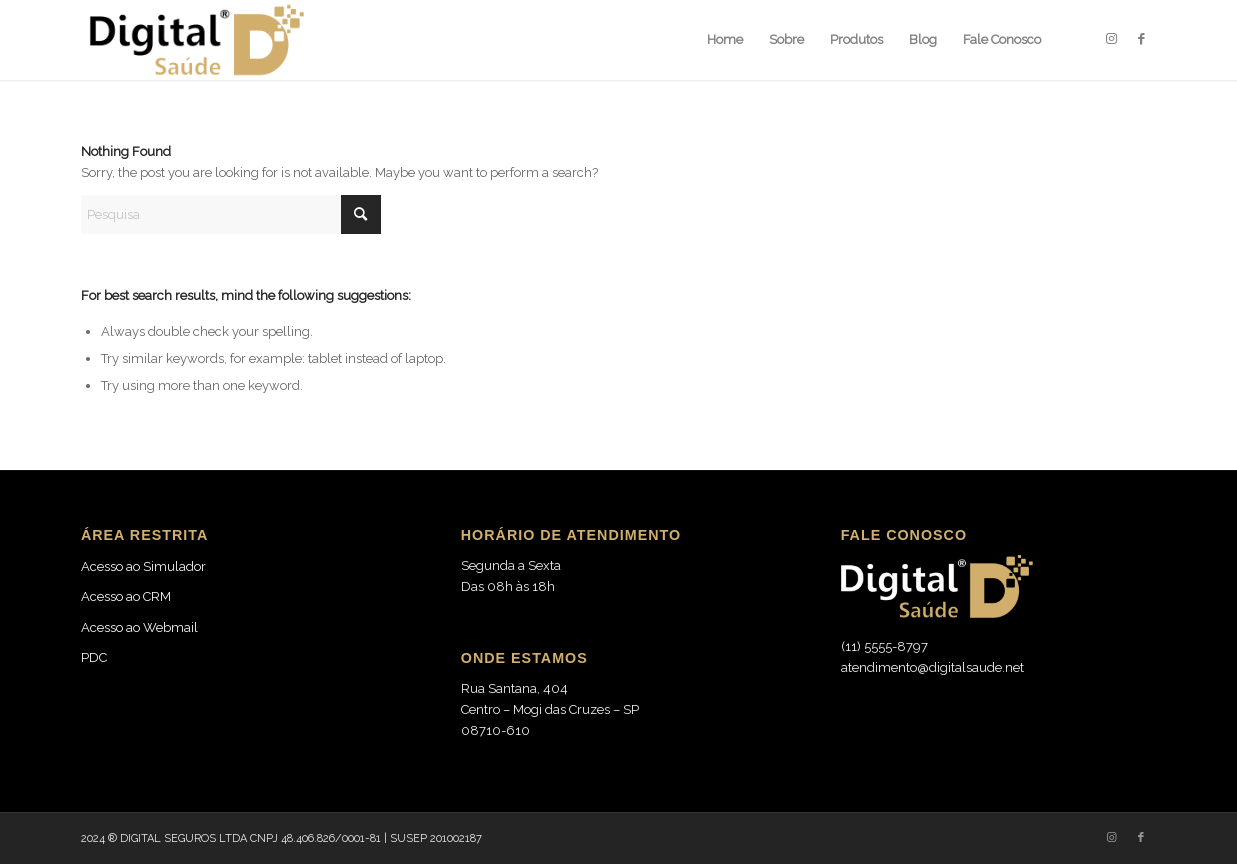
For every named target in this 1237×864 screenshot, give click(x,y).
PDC (94, 657)
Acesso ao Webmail (139, 627)
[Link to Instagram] (1111, 39)
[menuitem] (725, 40)
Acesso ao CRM (126, 596)
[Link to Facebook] (1141, 39)
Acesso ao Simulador (143, 566)
